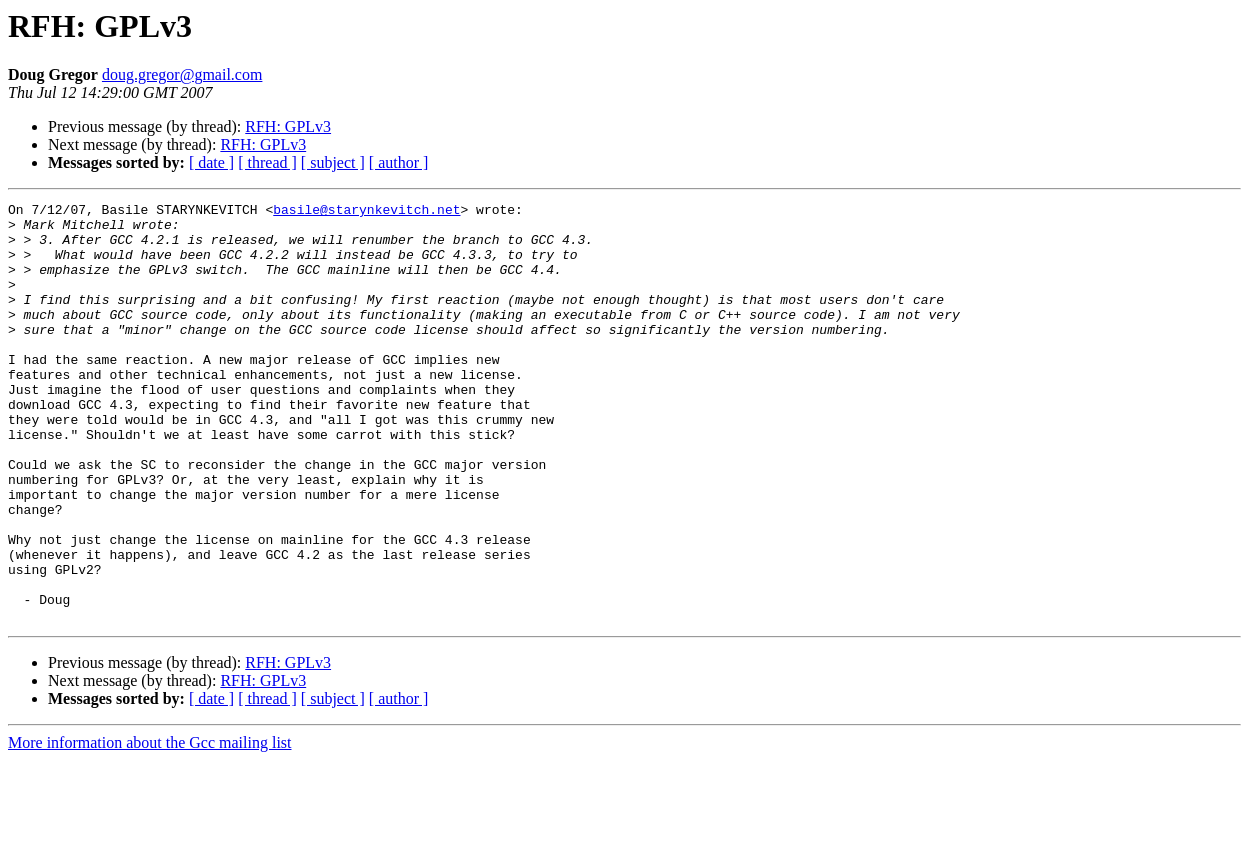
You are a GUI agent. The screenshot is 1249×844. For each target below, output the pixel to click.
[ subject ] (333, 162)
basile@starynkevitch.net (366, 212)
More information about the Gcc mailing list (150, 826)
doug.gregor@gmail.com (182, 74)
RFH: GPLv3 (288, 126)
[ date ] (211, 162)
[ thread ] (267, 162)
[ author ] (399, 162)
